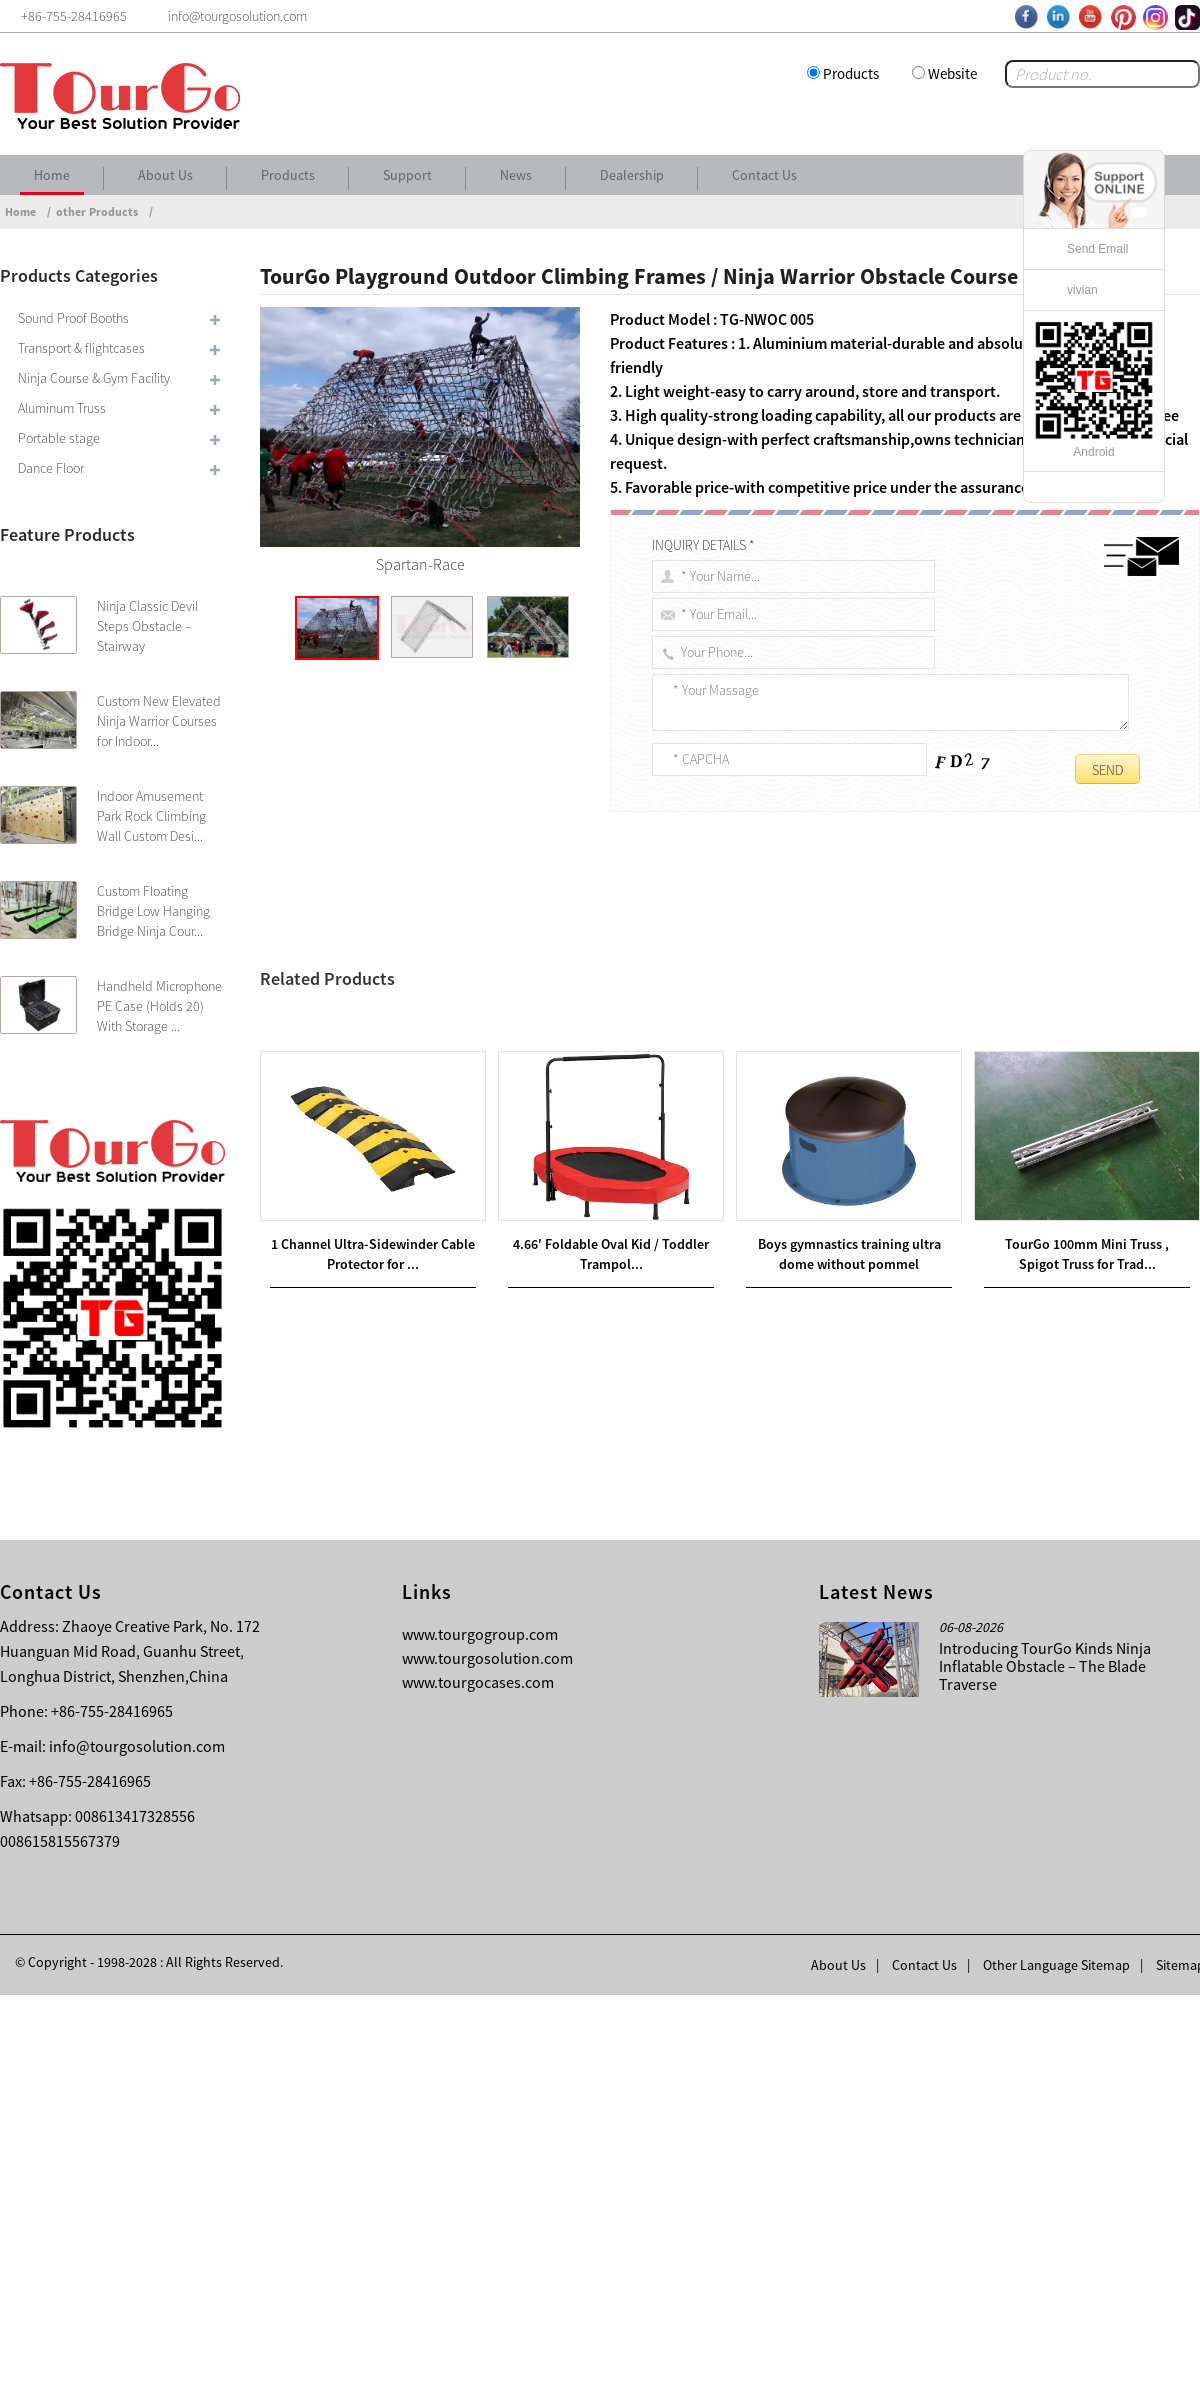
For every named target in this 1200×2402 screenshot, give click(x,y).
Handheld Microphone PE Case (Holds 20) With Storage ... (159, 1006)
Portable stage (59, 438)
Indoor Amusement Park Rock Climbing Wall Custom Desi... (151, 816)
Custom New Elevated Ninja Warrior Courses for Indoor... (159, 721)
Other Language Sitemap (1056, 2372)
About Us (165, 175)
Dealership (632, 175)
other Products (97, 211)
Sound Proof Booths (73, 318)
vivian (1082, 290)
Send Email (1097, 249)
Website (952, 73)
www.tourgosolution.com (487, 2065)
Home (52, 175)
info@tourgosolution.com (137, 2153)
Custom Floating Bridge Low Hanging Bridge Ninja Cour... (153, 911)
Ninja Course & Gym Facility (94, 378)
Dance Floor (51, 468)
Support (407, 175)
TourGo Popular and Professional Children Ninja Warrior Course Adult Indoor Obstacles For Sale (577, 1468)
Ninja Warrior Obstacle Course (882, 961)
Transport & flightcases (81, 348)
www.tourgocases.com (478, 2089)
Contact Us (764, 175)
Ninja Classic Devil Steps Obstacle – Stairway (147, 626)
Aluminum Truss (62, 408)
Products (851, 73)
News (516, 175)
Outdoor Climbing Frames (716, 961)
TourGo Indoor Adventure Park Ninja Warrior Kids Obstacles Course (520, 1444)
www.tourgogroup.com (480, 2041)
